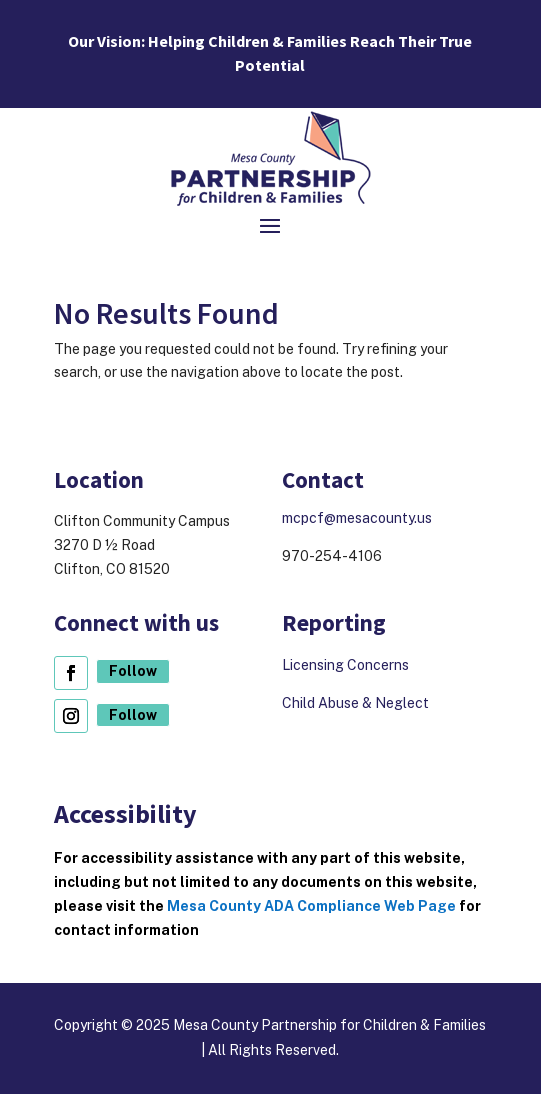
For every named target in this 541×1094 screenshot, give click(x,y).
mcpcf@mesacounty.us (357, 518)
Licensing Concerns (347, 665)
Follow (133, 671)
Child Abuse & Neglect (355, 703)
